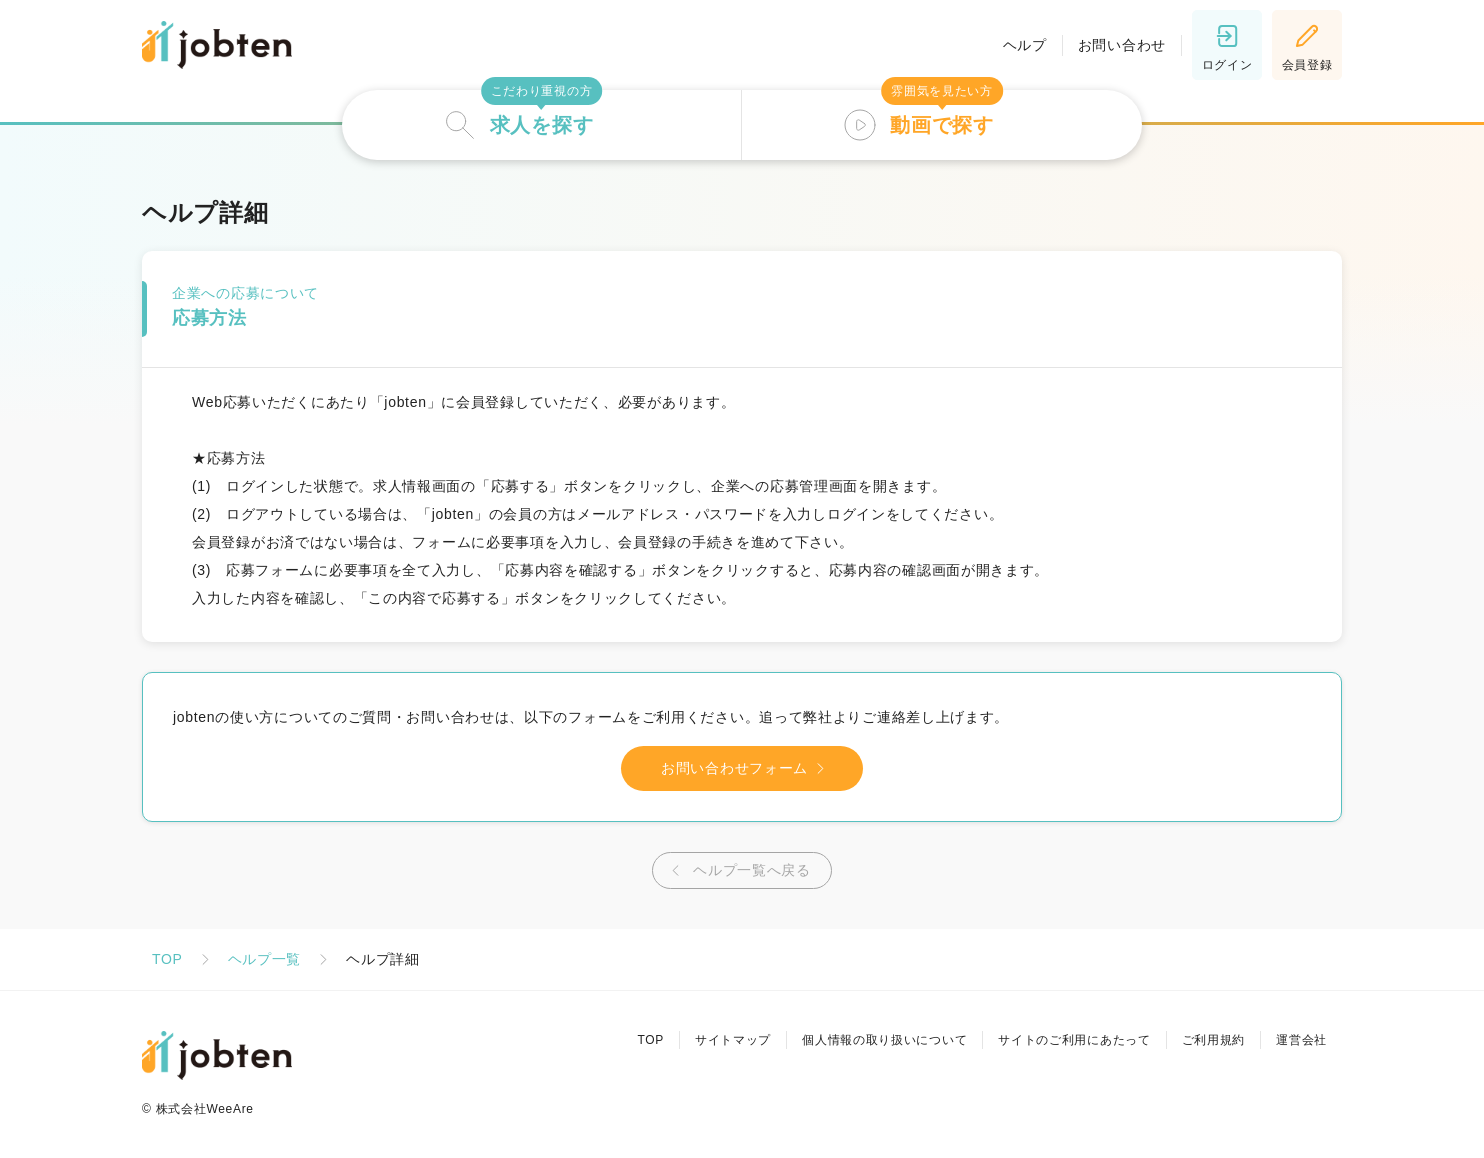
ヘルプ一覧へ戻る (737, 870)
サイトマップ (733, 1040)
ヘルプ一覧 (265, 959)
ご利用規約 (1214, 1040)
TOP (167, 959)
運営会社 (1301, 1040)
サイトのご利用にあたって (1074, 1040)
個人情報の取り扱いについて (884, 1040)
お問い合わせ (1122, 45)
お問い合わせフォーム (747, 768)
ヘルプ (1025, 45)
